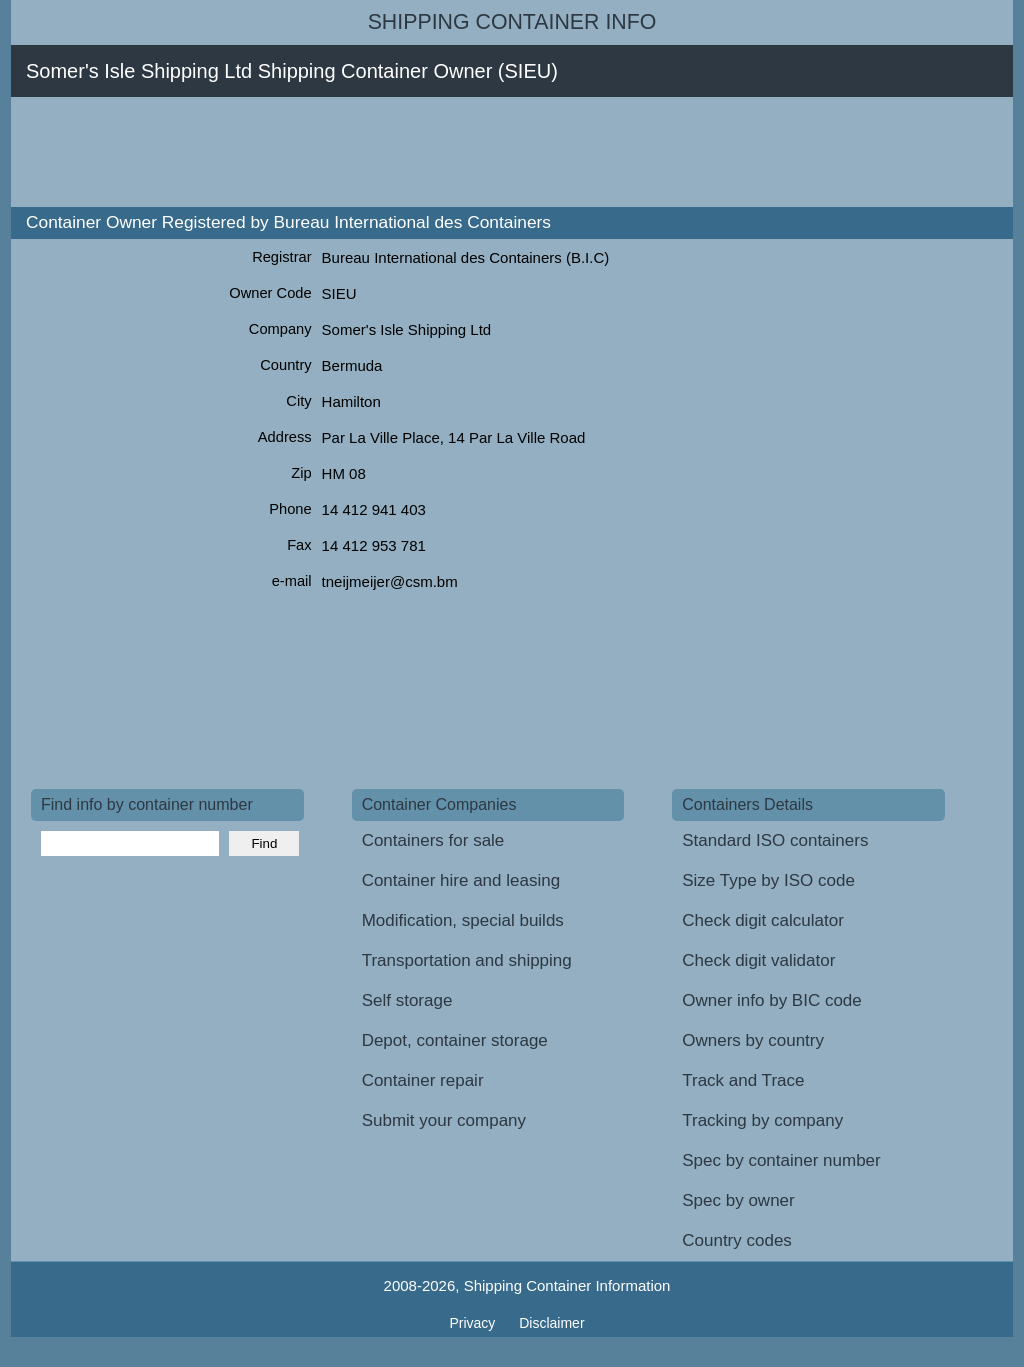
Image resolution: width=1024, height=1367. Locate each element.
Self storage (407, 1000)
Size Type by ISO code (768, 880)
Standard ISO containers (775, 840)
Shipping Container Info (512, 22)
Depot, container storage (455, 1040)
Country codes (737, 1240)
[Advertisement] (395, 152)
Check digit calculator (763, 920)
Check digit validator (758, 960)
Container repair (423, 1080)
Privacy (474, 1323)
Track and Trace (743, 1080)
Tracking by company (762, 1120)
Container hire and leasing (461, 880)
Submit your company (444, 1120)
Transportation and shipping (467, 960)
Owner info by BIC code (772, 1000)
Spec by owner (738, 1200)
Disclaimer (551, 1323)
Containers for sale (433, 840)
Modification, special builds (463, 920)
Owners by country (753, 1040)
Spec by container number (781, 1160)
